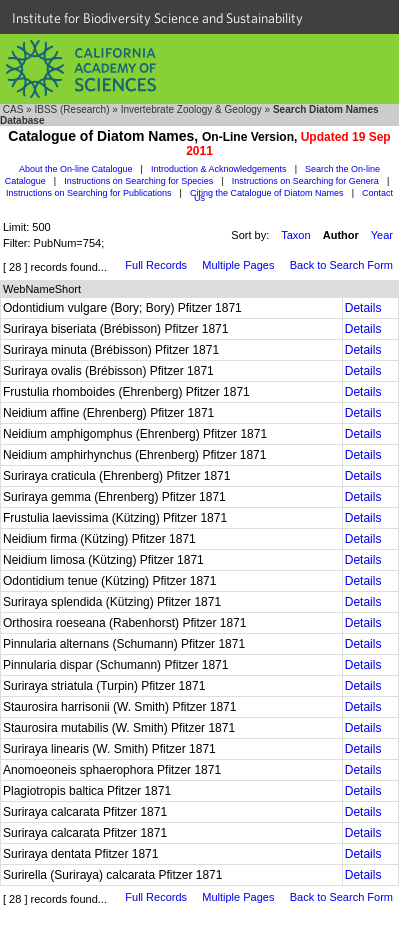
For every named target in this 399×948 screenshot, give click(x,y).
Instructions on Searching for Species (138, 181)
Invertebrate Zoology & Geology (191, 109)
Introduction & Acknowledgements (219, 169)
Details (363, 308)
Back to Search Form (341, 265)
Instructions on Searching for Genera (305, 181)
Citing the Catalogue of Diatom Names (267, 193)
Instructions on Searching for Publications (89, 193)
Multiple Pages (238, 265)
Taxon (295, 235)
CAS (13, 109)
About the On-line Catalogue (76, 169)
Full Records (156, 265)
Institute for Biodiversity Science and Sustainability (157, 18)
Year (382, 235)
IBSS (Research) (71, 109)
